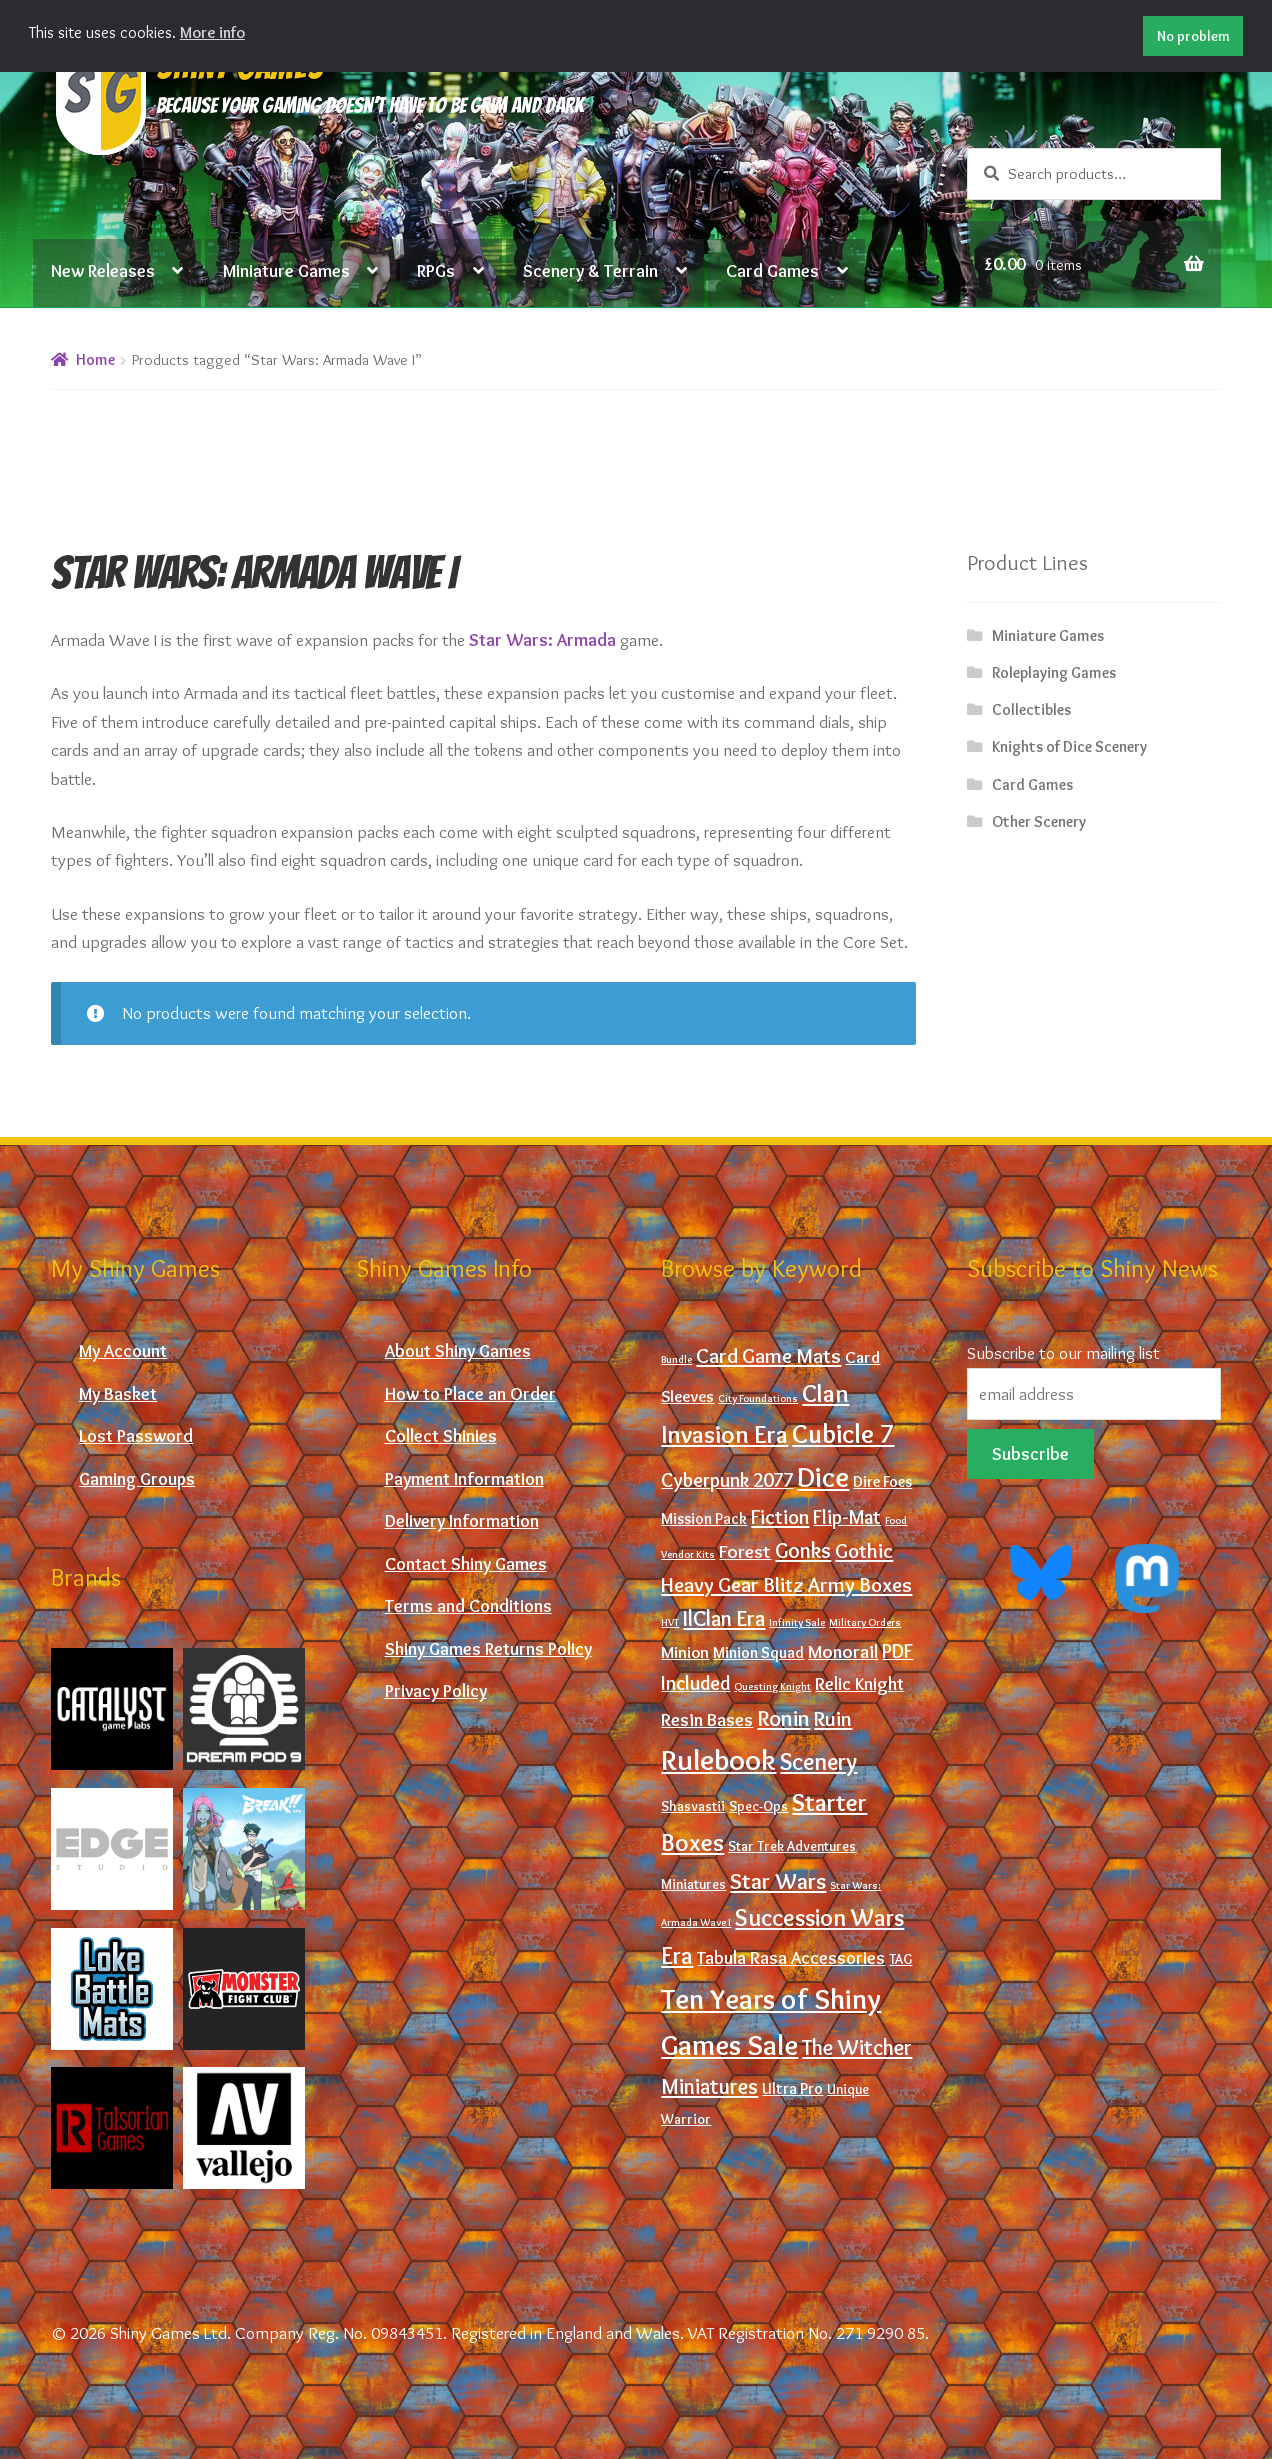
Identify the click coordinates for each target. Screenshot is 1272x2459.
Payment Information (464, 1478)
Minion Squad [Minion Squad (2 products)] (758, 1652)
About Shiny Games (458, 1350)
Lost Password (136, 1435)
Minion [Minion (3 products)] (685, 1652)
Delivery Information (462, 1520)
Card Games (772, 270)
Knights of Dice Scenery (1069, 746)
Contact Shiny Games (466, 1563)
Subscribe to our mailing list (1063, 1352)
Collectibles (1031, 709)
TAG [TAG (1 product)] (900, 1959)
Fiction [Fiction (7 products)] (780, 1517)
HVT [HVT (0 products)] (670, 1622)
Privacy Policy (436, 1690)
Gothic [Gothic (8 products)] (864, 1550)
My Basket (118, 1393)
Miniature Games (286, 270)
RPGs (436, 270)
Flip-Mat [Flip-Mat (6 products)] (847, 1517)
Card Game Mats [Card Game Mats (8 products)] (768, 1355)
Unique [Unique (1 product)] (848, 2089)
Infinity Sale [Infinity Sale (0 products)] (797, 1622)
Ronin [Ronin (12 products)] (783, 1718)
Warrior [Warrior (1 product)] (686, 2119)
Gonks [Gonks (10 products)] (803, 1550)
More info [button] (212, 32)
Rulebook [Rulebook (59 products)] (718, 1759)
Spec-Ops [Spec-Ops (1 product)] (758, 1806)
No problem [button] (1193, 36)
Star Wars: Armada (542, 639)
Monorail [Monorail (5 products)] (843, 1651)
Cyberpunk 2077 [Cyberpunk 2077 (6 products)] (727, 1480)
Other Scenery (1039, 821)
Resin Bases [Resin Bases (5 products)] (707, 1719)
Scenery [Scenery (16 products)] (818, 1761)
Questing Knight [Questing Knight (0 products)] (772, 1686)
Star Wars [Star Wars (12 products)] (778, 1881)
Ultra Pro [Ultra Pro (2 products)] (792, 2088)
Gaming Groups (137, 1478)
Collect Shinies (441, 1435)
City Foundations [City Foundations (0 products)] (758, 1398)
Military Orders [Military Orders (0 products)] (865, 1622)
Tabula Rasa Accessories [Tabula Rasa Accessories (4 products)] (791, 1958)
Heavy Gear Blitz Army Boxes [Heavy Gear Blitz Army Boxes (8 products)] (786, 1584)
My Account (123, 1350)
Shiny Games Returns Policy (488, 1648)
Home (95, 359)
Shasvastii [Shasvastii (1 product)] (693, 1806)
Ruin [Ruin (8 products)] (833, 1718)
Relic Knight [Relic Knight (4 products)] (859, 1684)
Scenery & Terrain (590, 270)
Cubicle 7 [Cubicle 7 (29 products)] (843, 1434)
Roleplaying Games (1054, 672)
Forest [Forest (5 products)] (745, 1551)
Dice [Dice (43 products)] (823, 1477)
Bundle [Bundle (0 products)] (676, 1359)
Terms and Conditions (468, 1605)
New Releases (103, 270)
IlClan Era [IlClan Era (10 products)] (724, 1618)
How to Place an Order (470, 1393)
